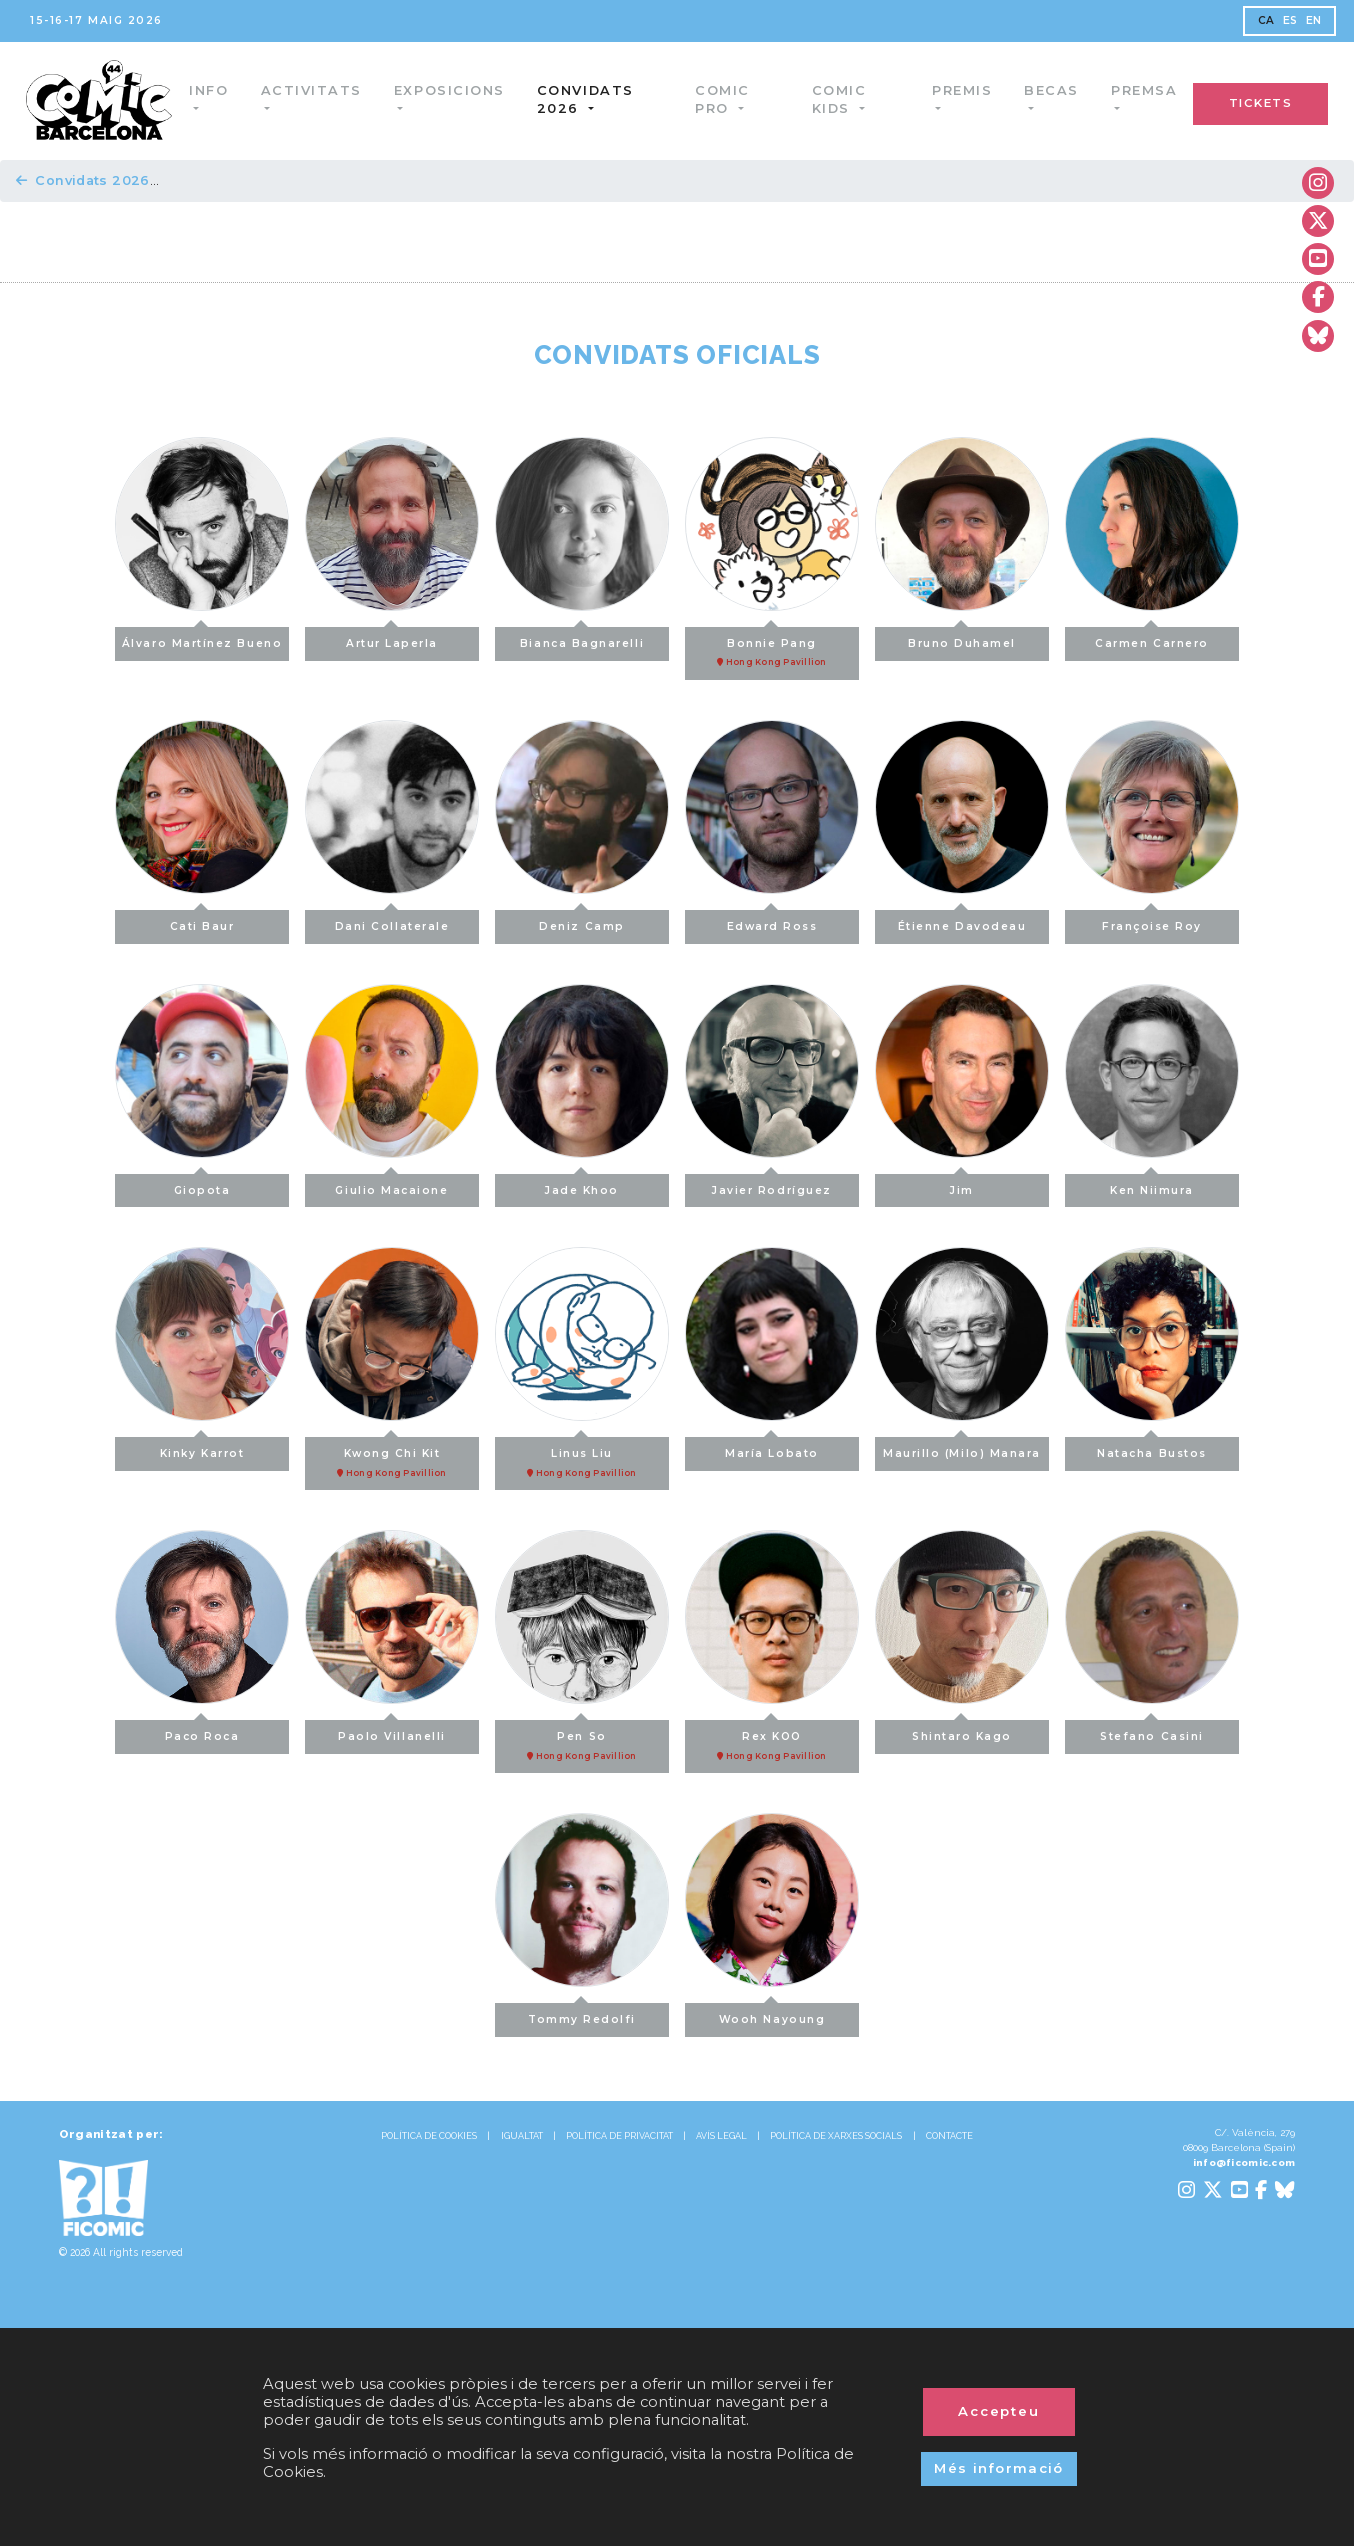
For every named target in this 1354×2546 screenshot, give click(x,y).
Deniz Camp (581, 921)
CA (1266, 20)
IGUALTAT (522, 2136)
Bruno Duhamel (962, 638)
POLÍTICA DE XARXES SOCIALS (836, 2136)
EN (1314, 20)
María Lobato (771, 1448)
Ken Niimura (1152, 1185)
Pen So (582, 1741)
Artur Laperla (392, 638)
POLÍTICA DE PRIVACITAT (619, 2136)
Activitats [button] (315, 90)
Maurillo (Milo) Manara (962, 1448)
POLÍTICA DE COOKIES (429, 2136)
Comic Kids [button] (840, 99)
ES (1290, 20)
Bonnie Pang (772, 648)
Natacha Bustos (1152, 1448)
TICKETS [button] (1261, 103)
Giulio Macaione (391, 1185)
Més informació (999, 2468)
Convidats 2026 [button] (590, 99)
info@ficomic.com (1244, 2162)
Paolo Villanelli (392, 1731)
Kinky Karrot (202, 1448)
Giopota (202, 1185)
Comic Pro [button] (725, 99)
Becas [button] (1051, 90)
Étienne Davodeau (962, 921)
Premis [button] (962, 90)
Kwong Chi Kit (392, 1458)
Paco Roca (202, 1731)
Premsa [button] (1144, 90)
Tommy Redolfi (582, 2014)
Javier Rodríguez (772, 1185)
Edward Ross (772, 921)
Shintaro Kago (962, 1731)
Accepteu (999, 2411)
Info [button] (213, 90)
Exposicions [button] (454, 90)
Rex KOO (772, 1741)
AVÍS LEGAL (721, 2136)
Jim (962, 1185)
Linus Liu (582, 1458)
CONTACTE (949, 2136)
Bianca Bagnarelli (582, 638)
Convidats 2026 (83, 180)
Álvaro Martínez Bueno (202, 638)
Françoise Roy (1152, 921)
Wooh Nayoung (772, 2014)
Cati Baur (202, 921)
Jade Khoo (582, 1185)
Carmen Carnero (1152, 638)
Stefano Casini (1152, 1731)
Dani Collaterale (392, 921)
